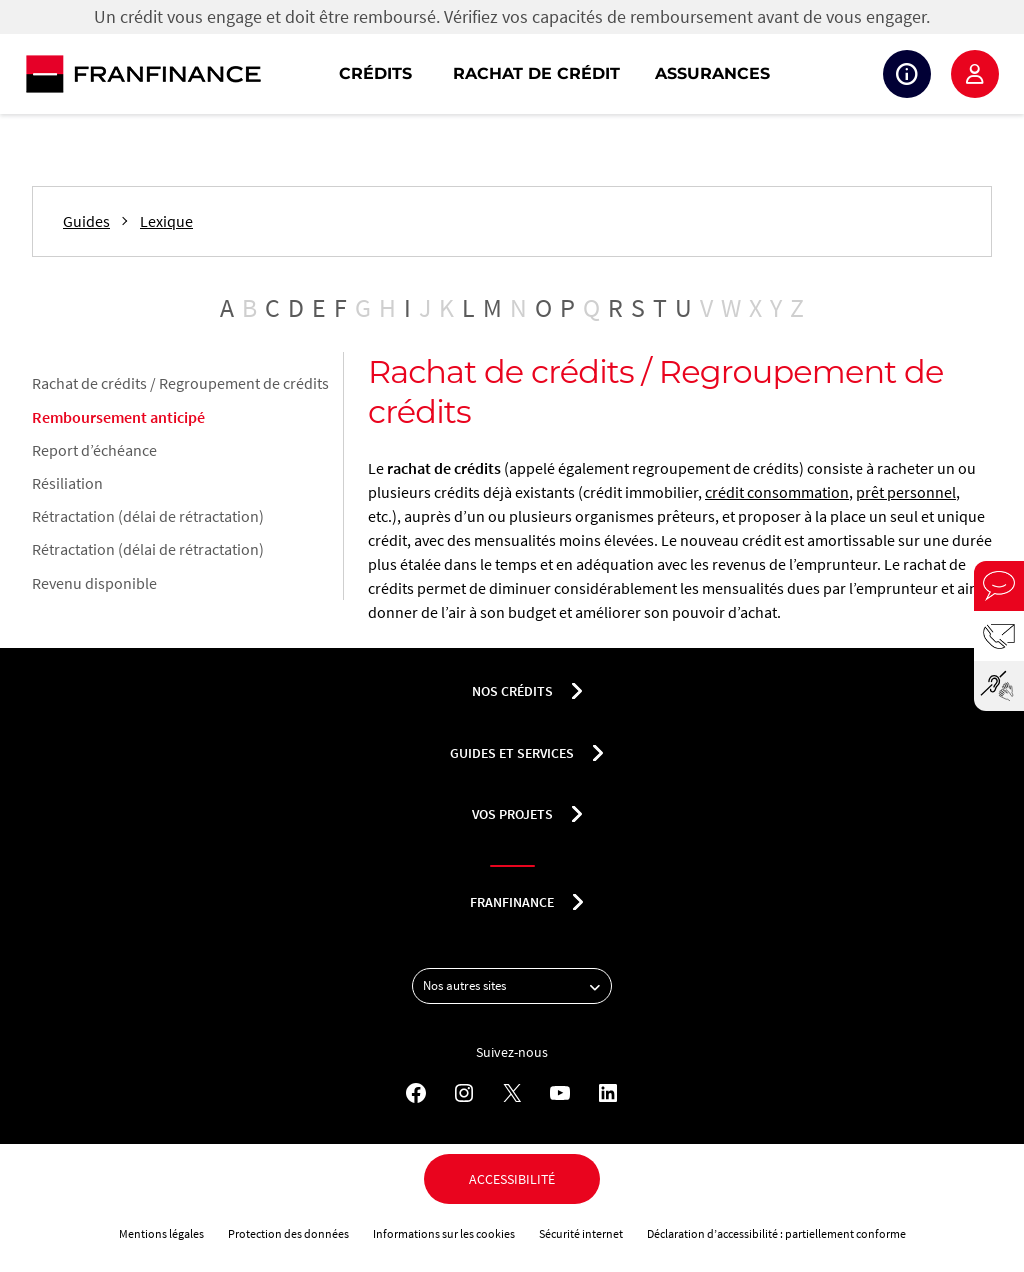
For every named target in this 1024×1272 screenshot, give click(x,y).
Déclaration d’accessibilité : (716, 1233)
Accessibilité (512, 1179)
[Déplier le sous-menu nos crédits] (577, 691)
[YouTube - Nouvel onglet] (560, 1093)
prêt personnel (906, 492)
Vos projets (512, 814)
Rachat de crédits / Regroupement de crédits (180, 383)
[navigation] (640, 74)
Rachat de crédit (536, 73)
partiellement (820, 1233)
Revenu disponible (94, 583)
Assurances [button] (712, 73)
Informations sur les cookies (444, 1233)
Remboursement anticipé (118, 417)
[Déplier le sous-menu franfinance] (578, 902)
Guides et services (512, 753)
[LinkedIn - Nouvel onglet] (608, 1093)
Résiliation (67, 483)
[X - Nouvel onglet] (512, 1093)
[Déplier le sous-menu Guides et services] (598, 753)
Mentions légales (161, 1233)
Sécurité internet (581, 1233)
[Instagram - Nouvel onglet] (464, 1093)
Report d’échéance (94, 450)
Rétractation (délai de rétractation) (148, 516)
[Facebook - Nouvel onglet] (416, 1093)
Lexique (166, 221)
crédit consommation (777, 492)
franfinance (512, 902)
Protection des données (288, 1233)
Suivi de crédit (907, 74)
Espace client (975, 74)
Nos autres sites (517, 986)
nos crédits (512, 691)
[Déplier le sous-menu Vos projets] (577, 814)
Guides (86, 221)
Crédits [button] (375, 73)
